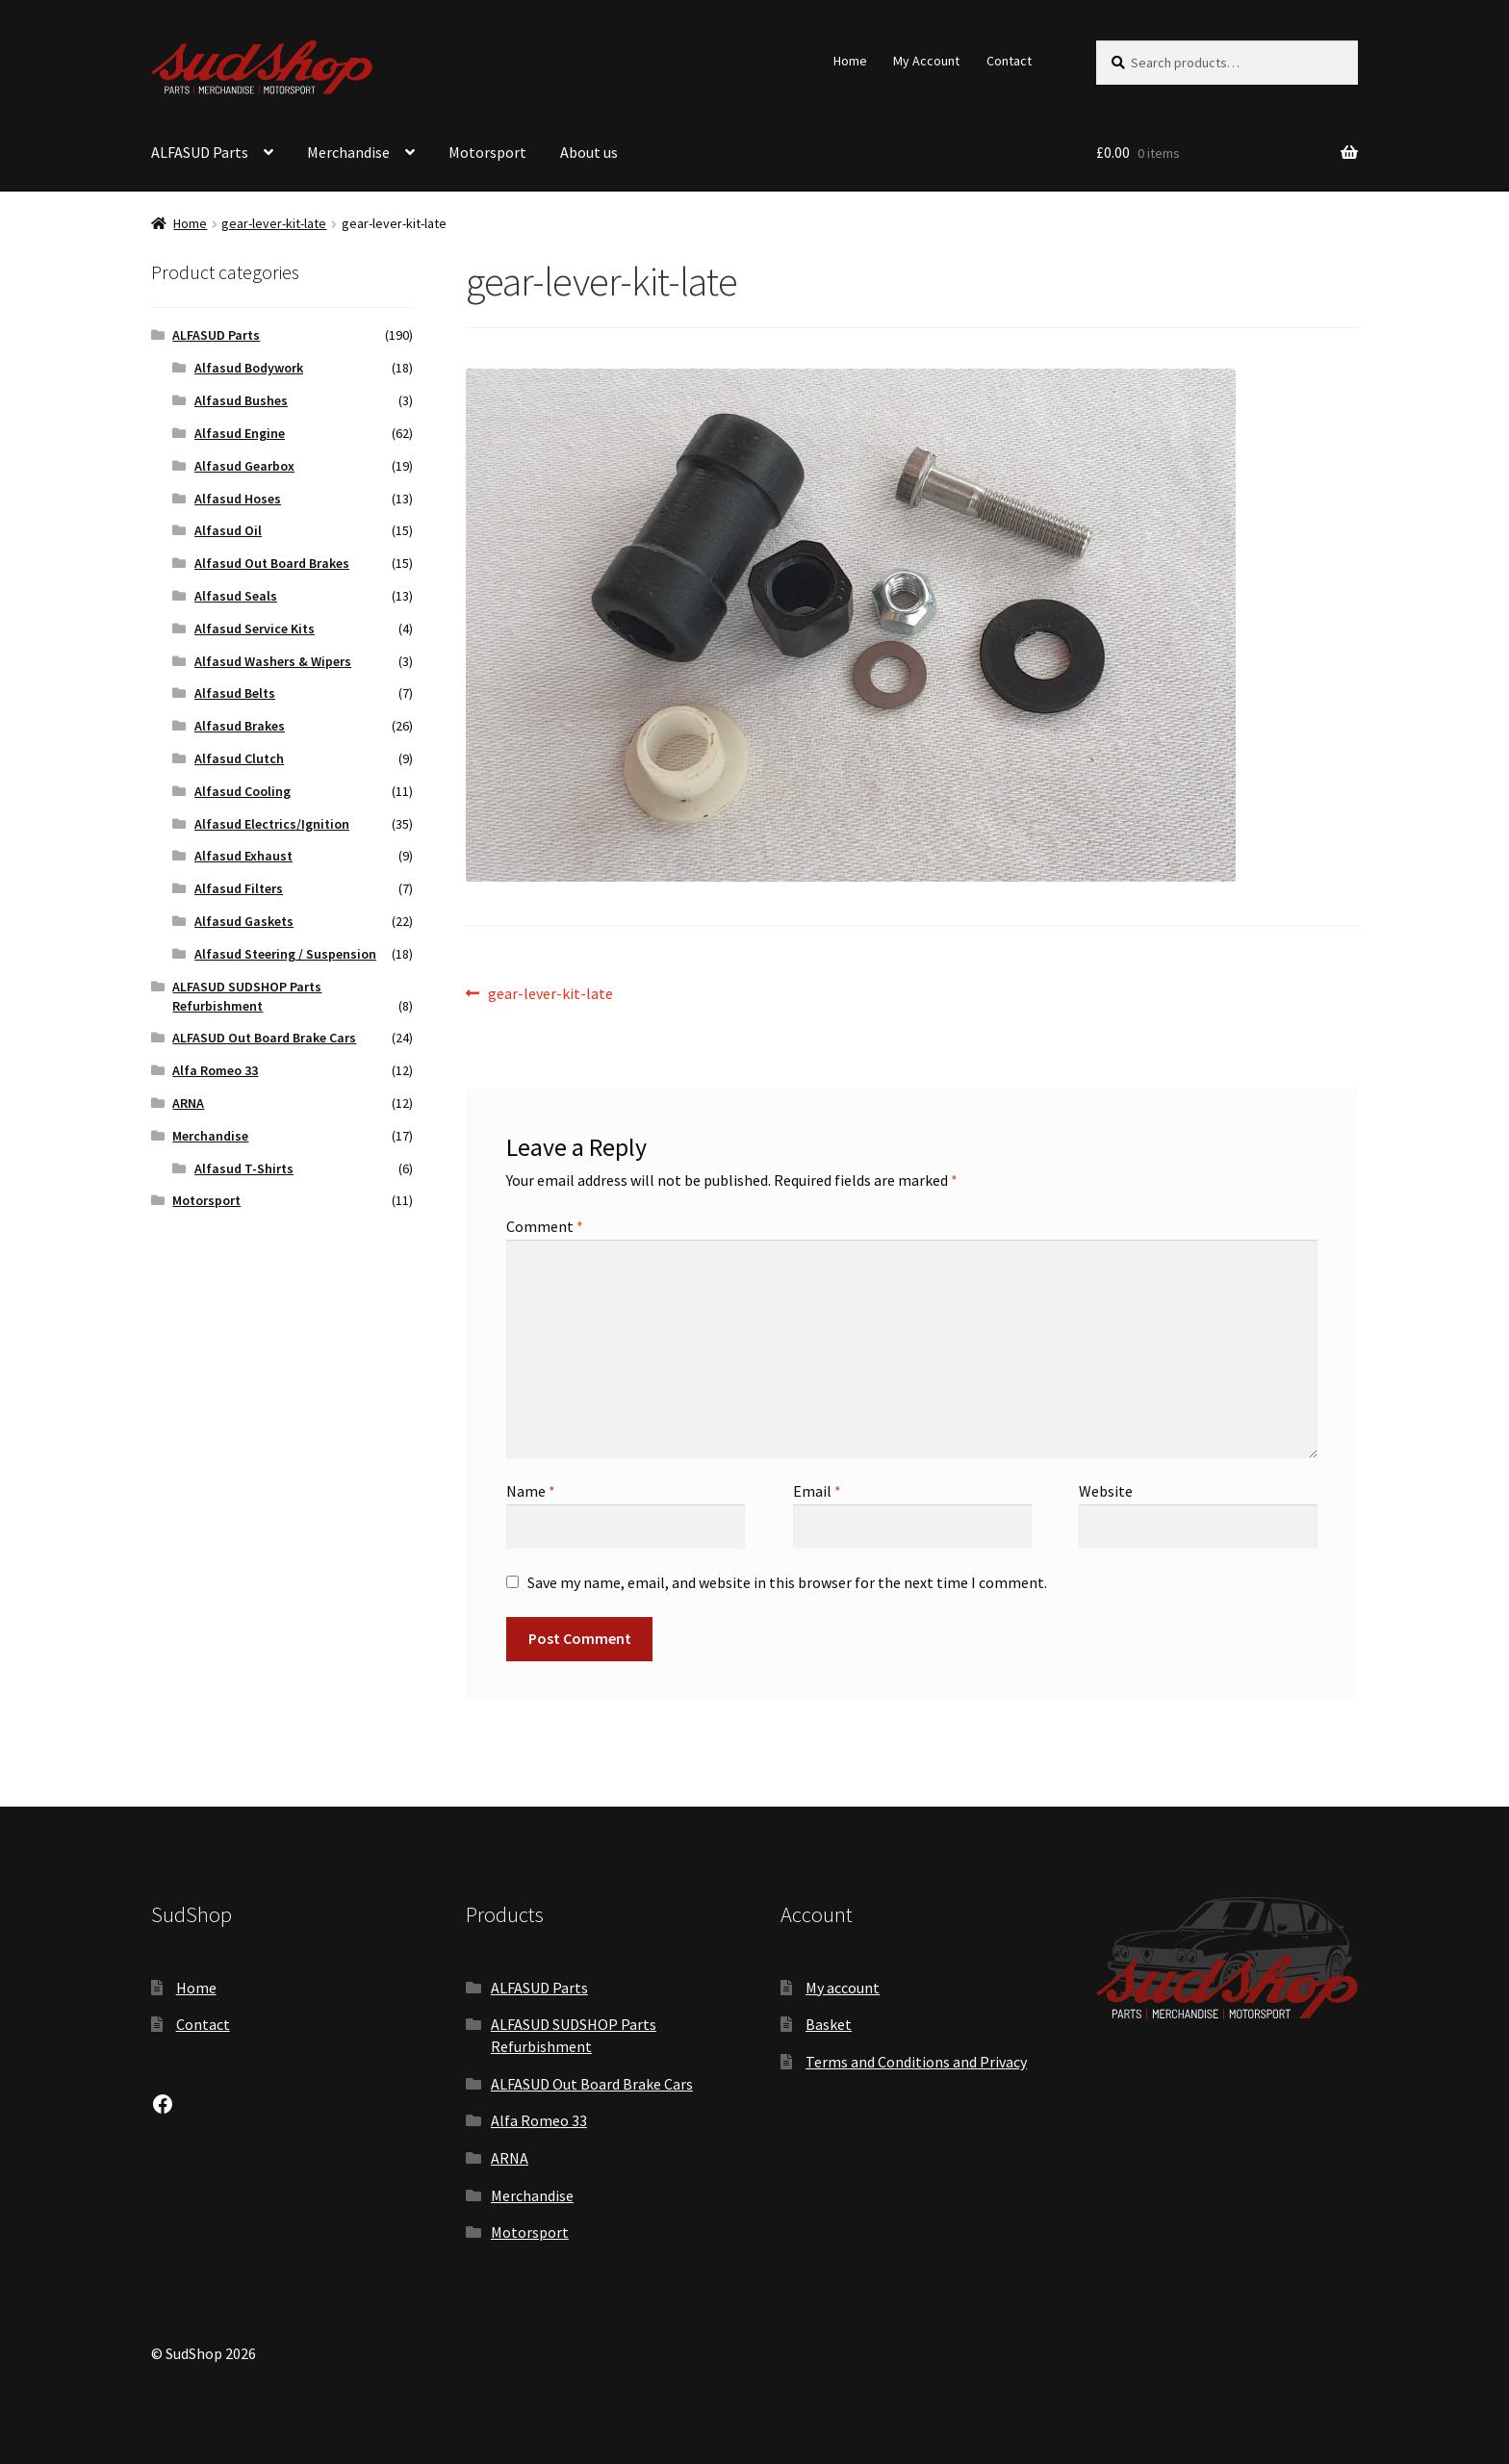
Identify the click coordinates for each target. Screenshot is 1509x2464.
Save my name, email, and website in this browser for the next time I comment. (787, 1582)
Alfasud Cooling (242, 791)
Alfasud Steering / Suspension (285, 953)
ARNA (188, 1103)
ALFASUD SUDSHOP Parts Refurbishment (246, 996)
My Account (926, 60)
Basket (829, 2024)
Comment (544, 1226)
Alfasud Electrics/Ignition (271, 824)
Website (1106, 1491)
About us (589, 152)
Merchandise (348, 152)
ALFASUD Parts (199, 152)
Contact (1009, 60)
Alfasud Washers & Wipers (272, 661)
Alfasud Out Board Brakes (271, 563)
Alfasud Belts (234, 693)
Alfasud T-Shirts (244, 1168)
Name (530, 1491)
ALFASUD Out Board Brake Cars (264, 1037)
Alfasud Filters (238, 888)
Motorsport (487, 152)
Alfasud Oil (228, 530)
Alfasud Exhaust (243, 855)
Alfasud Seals (235, 595)
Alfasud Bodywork (248, 367)
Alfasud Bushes (241, 400)
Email (817, 1491)
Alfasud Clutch (239, 758)
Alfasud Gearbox (244, 466)
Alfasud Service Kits (254, 628)
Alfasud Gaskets (244, 921)
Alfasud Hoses (237, 498)
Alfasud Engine (239, 433)
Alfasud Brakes (239, 725)
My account (843, 1987)
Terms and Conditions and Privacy (916, 2061)
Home (850, 60)
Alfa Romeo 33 (215, 1070)
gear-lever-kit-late (273, 223)
